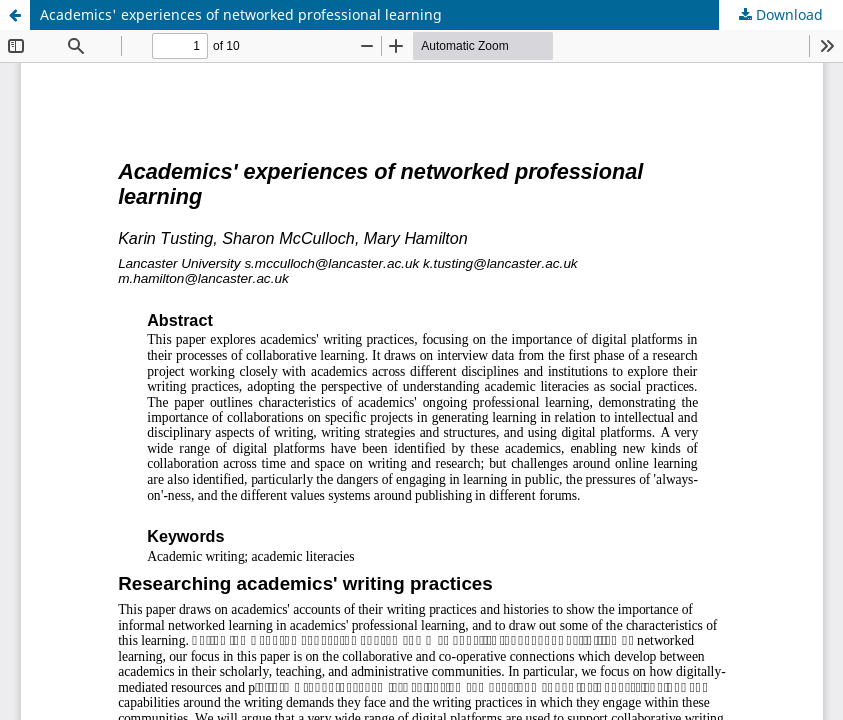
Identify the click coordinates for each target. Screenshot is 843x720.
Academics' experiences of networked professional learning (241, 14)
